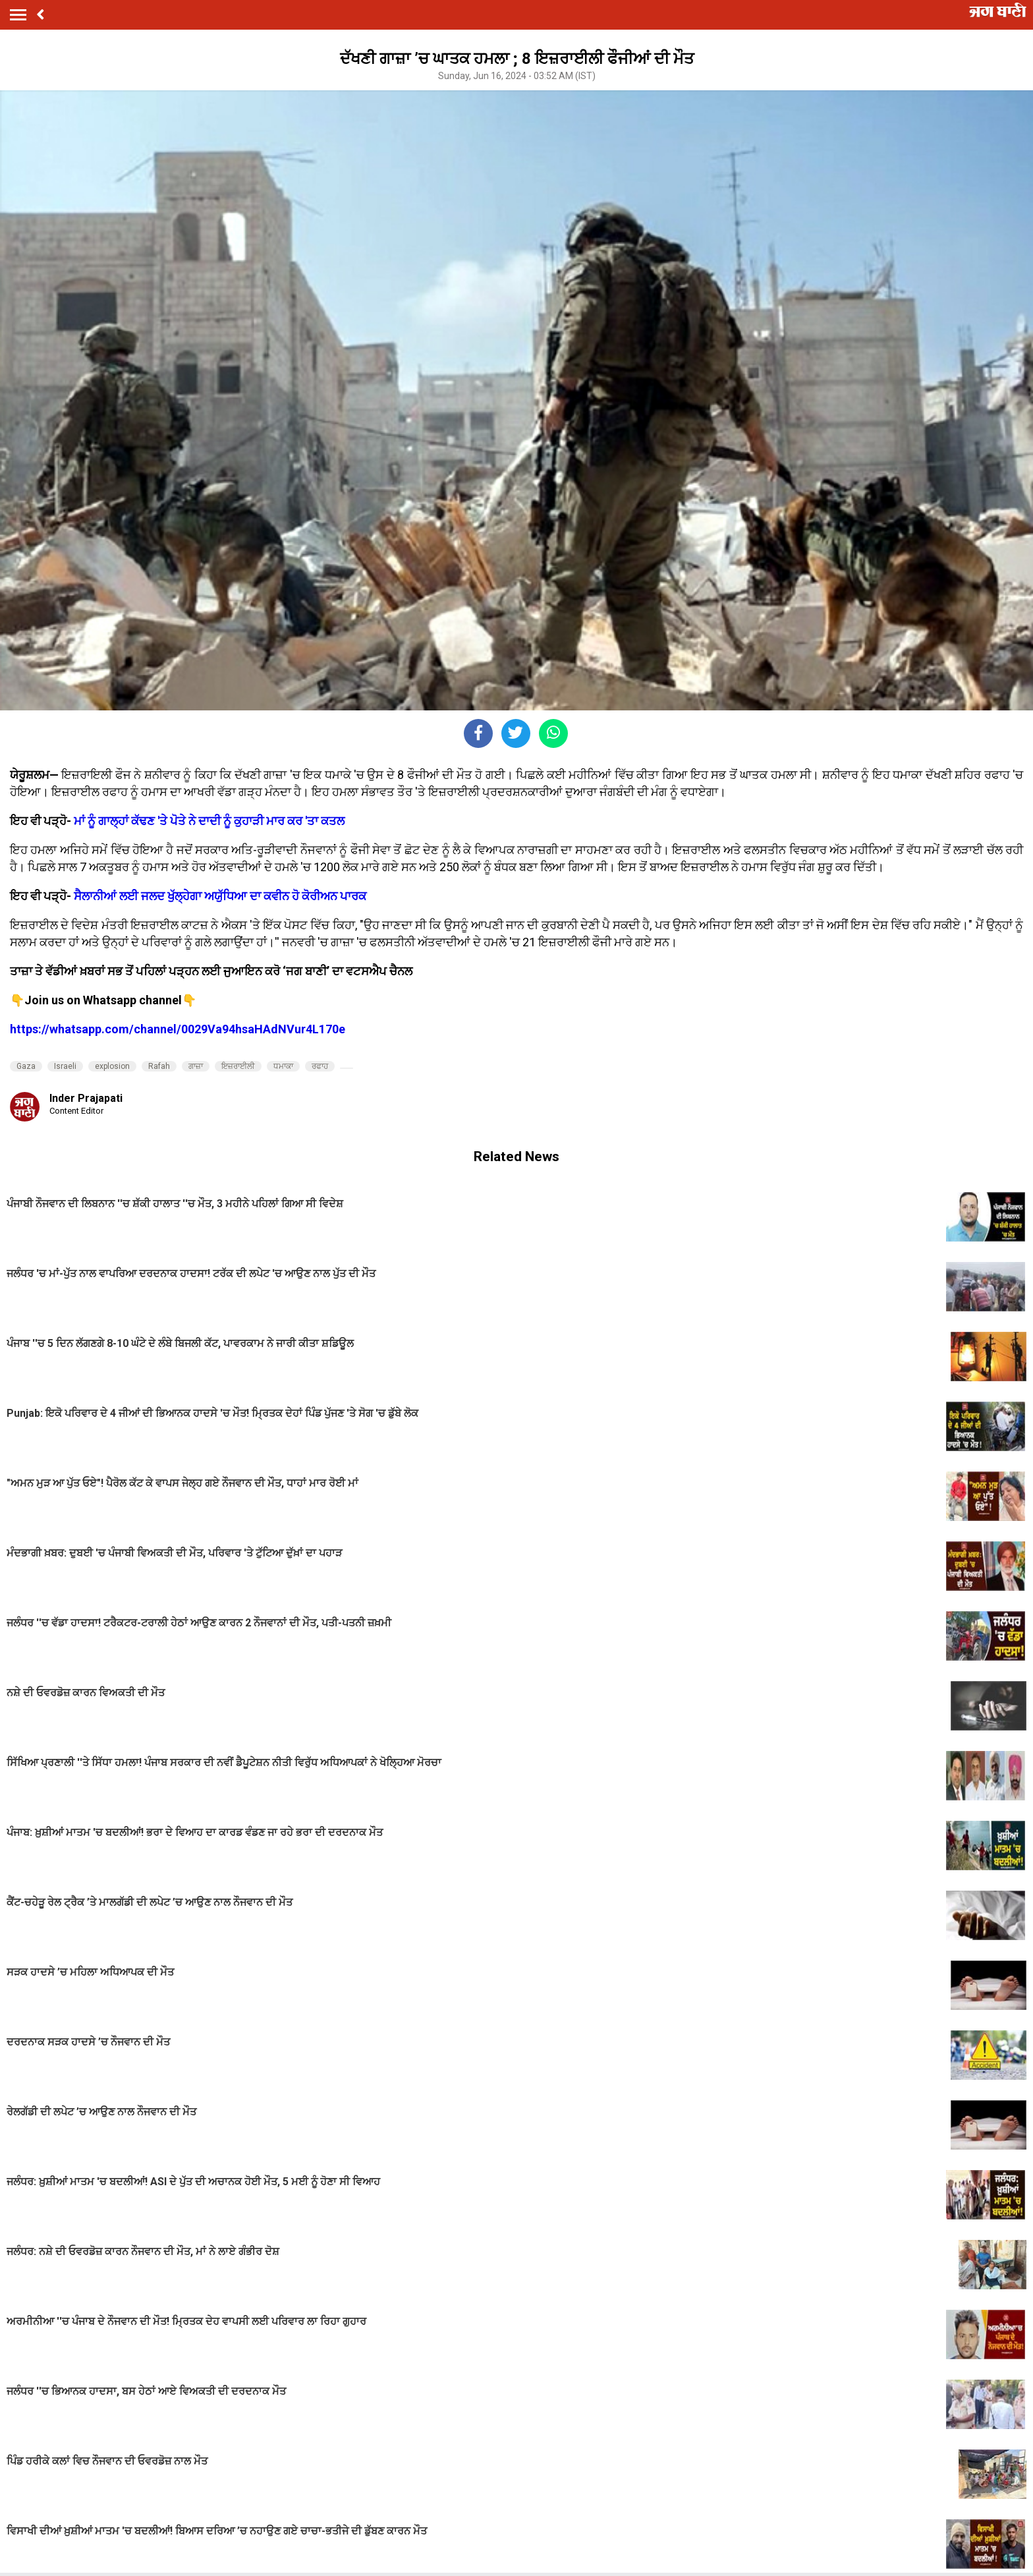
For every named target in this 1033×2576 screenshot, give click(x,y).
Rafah (159, 1066)
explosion (112, 1066)
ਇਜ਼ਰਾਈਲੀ (238, 1066)
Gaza (26, 1066)
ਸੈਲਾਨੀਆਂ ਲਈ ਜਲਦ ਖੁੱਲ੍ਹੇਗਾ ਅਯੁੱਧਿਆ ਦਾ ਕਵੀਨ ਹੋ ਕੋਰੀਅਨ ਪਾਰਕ (220, 896)
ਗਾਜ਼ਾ (195, 1066)
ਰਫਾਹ (320, 1066)
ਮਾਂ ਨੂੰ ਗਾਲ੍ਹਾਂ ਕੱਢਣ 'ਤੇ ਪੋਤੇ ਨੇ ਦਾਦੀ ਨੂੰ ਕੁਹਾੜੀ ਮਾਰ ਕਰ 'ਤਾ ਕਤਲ (209, 821)
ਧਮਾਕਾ (283, 1066)
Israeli (65, 1066)
